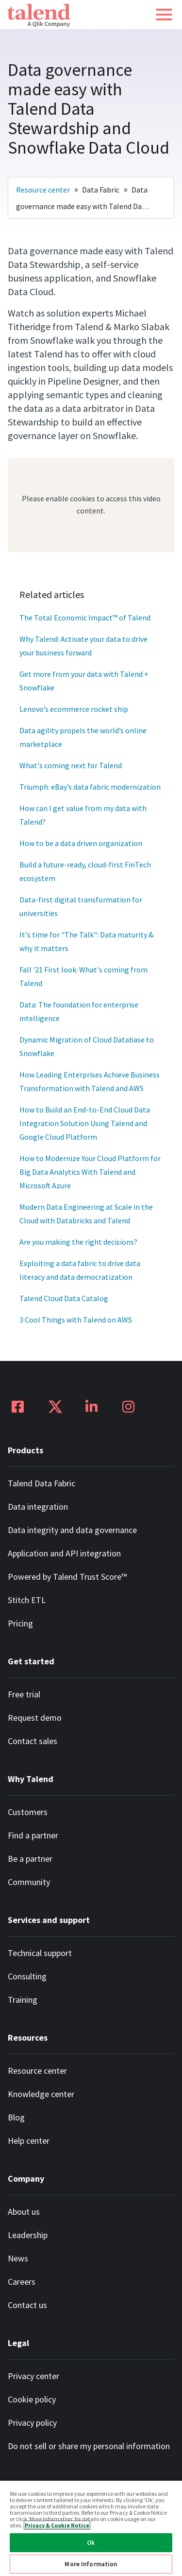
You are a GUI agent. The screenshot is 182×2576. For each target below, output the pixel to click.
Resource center (43, 189)
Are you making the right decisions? (78, 1242)
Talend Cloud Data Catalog (63, 1298)
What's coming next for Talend (70, 765)
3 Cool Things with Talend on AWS (75, 1319)
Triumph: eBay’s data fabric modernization (90, 787)
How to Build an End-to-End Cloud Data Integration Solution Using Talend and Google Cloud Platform (85, 1123)
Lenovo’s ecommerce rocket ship (73, 709)
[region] (91, 2528)
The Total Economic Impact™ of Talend (84, 617)
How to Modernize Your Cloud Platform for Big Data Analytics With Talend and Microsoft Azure (90, 1171)
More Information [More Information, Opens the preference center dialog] (91, 2564)
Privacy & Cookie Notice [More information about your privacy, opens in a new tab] (57, 2525)
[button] (164, 14)
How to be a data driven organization (80, 843)
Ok (91, 2543)
